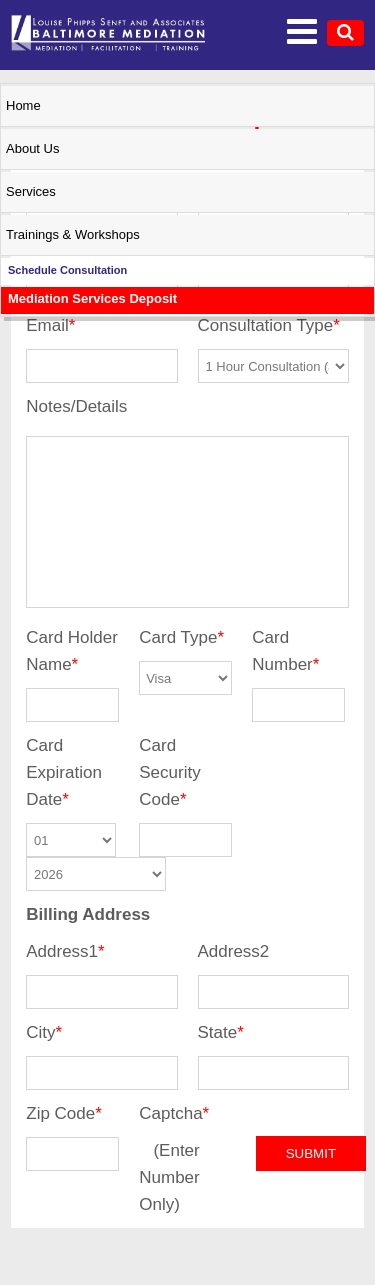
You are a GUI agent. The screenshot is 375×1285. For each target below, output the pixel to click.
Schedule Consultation (67, 270)
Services (31, 191)
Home (23, 105)
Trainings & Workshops (73, 234)
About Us (32, 148)
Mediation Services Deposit (92, 298)
